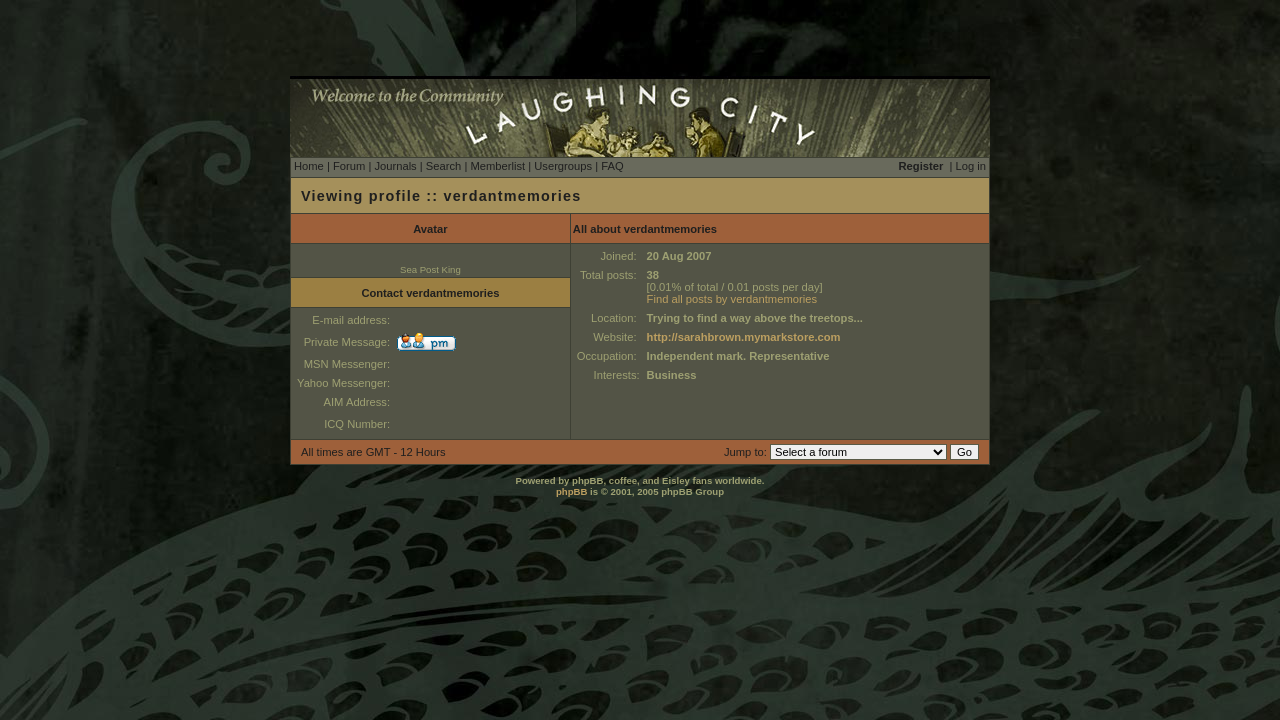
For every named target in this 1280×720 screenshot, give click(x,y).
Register (921, 166)
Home (309, 166)
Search (443, 166)
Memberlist (497, 166)
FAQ (612, 166)
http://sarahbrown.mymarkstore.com (744, 337)
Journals (395, 166)
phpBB (571, 491)
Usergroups (563, 166)
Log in (971, 166)
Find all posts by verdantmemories (732, 299)
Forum (349, 166)
